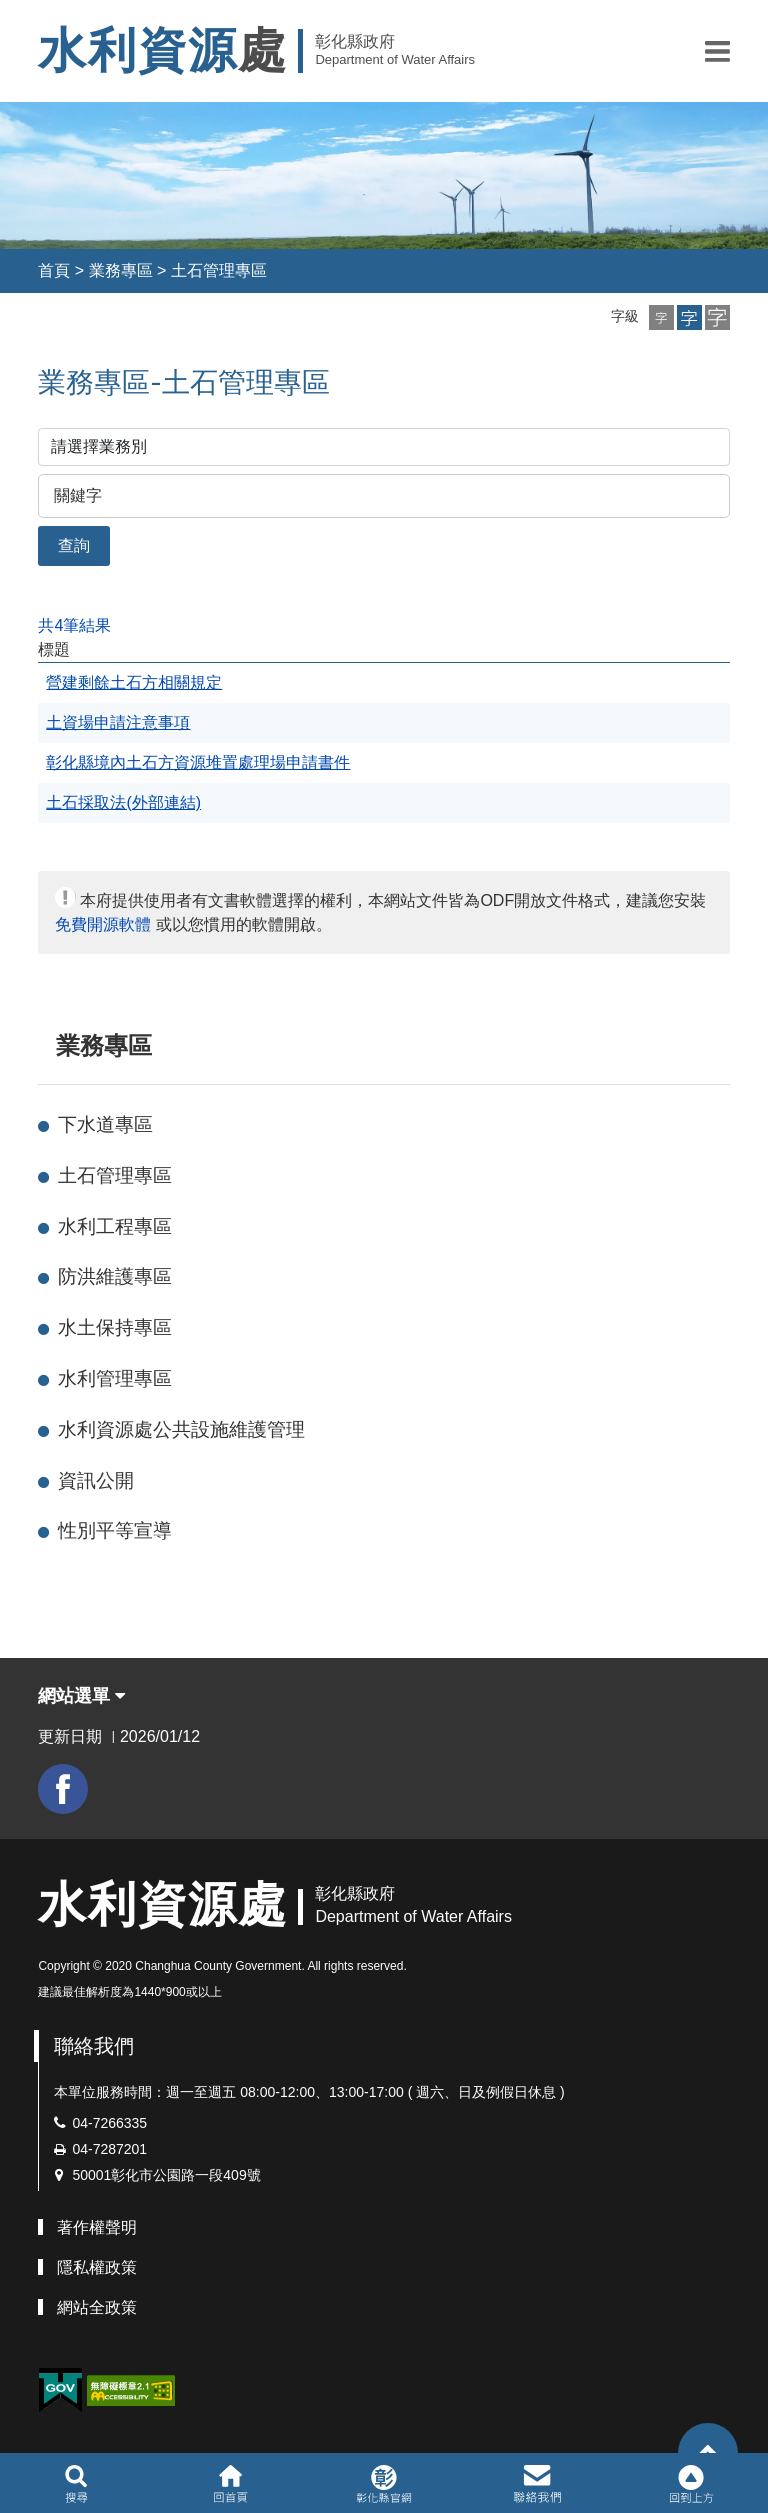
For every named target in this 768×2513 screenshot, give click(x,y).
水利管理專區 (115, 1378)
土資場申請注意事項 (118, 722)
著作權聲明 (97, 2227)
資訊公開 (96, 1480)
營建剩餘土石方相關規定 (134, 682)
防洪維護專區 (115, 1276)
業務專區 (121, 270)
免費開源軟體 (103, 924)
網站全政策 (97, 2307)
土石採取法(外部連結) (123, 802)
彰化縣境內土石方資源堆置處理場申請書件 (198, 762)
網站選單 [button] (81, 1696)
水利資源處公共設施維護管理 (181, 1429)
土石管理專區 (219, 270)
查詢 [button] (74, 545)
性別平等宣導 (115, 1530)
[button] (717, 51)
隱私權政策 (97, 2267)
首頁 (54, 270)
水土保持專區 (115, 1327)
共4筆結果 (74, 625)
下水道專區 (105, 1124)
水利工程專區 (115, 1226)
